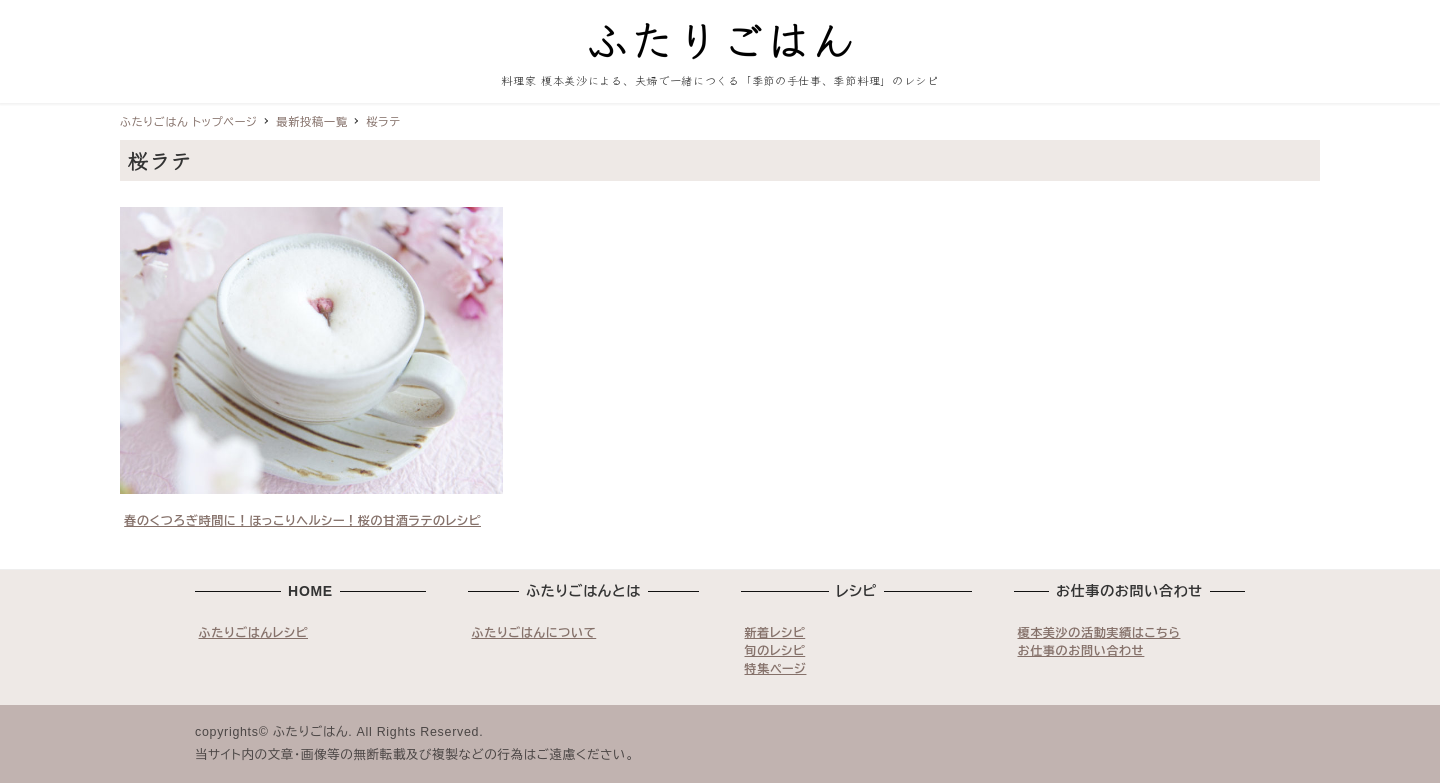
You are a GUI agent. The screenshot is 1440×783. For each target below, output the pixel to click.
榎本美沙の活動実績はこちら (1099, 633)
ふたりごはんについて (534, 633)
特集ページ (776, 669)
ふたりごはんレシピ (254, 633)
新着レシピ (775, 633)
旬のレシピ (775, 651)
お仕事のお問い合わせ (1081, 651)
